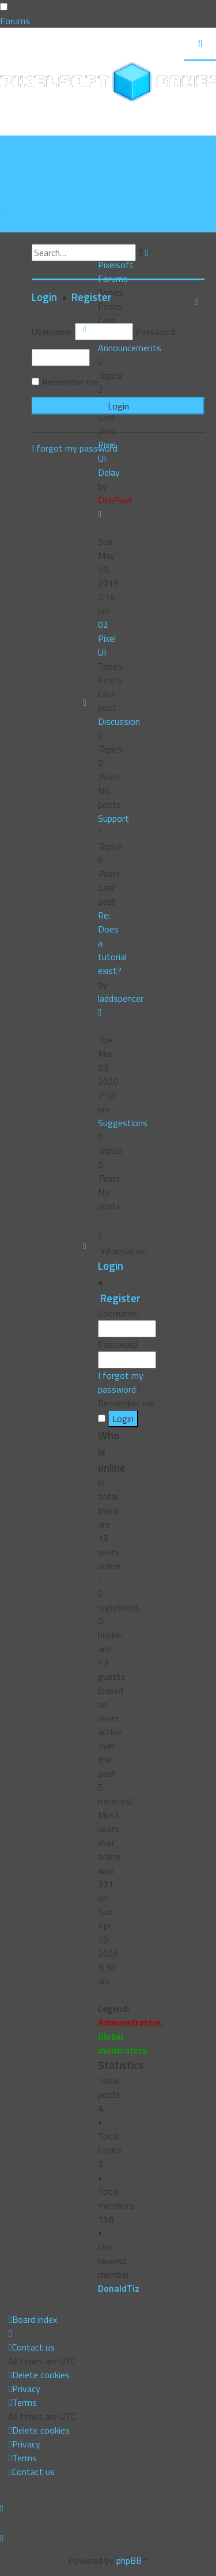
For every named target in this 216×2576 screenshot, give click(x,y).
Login (110, 1266)
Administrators (129, 2022)
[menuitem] (39, 156)
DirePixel (114, 500)
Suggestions (122, 1123)
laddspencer (120, 998)
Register (120, 1298)
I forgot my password (120, 1382)
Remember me (70, 382)
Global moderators (122, 2043)
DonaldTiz (118, 2288)
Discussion (119, 721)
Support (113, 818)
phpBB (129, 2560)
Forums (15, 21)
